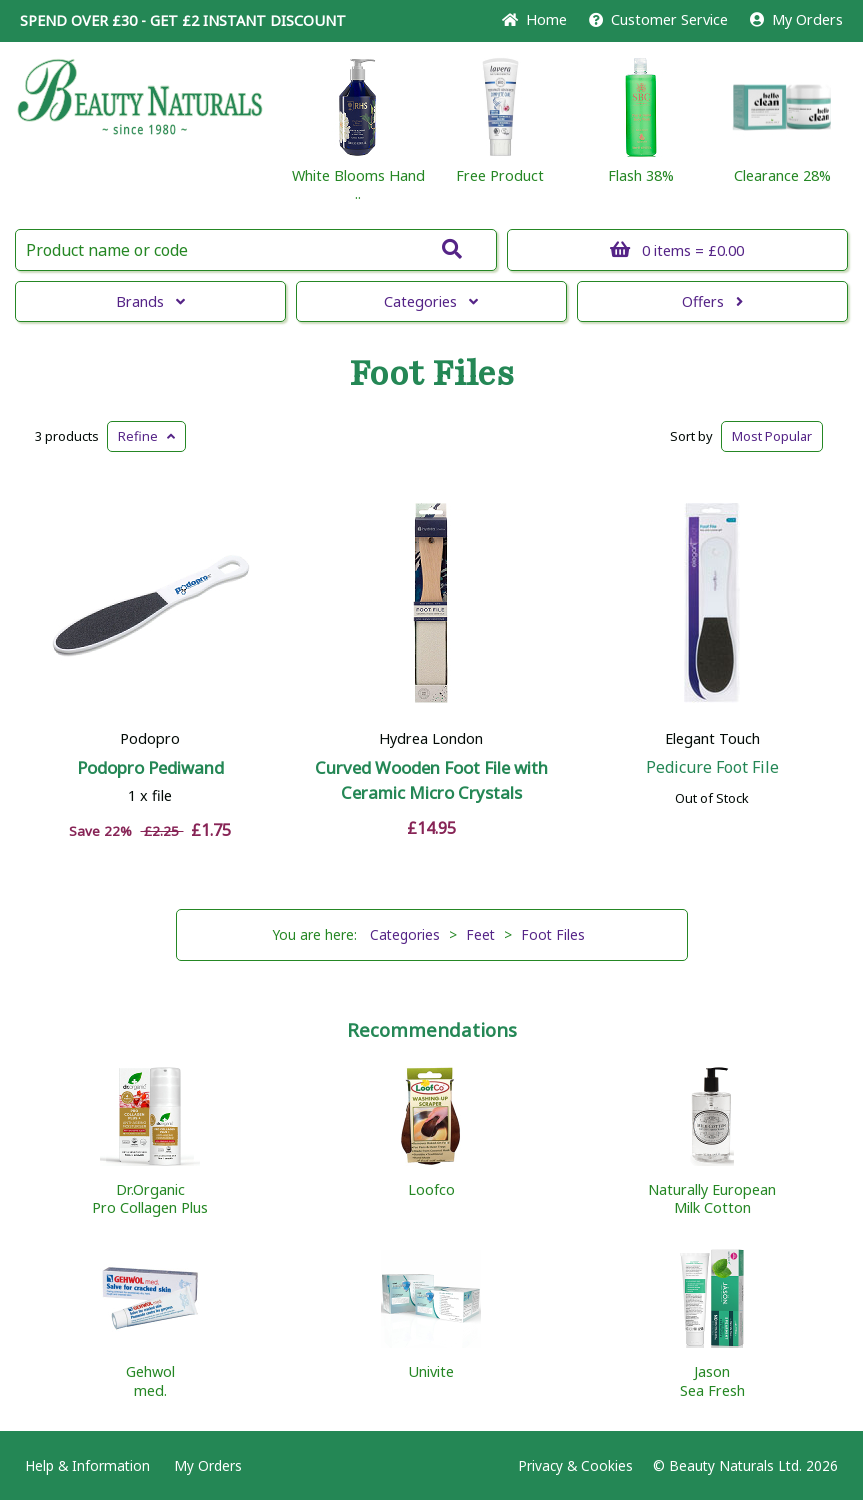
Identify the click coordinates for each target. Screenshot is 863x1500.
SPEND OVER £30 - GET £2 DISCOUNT (183, 20)
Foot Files (431, 374)
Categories (431, 301)
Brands (150, 301)
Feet (480, 934)
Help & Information (87, 1465)
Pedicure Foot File (712, 767)
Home (534, 19)
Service (658, 19)
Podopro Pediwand (150, 767)
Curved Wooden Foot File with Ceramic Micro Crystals (431, 780)
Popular (772, 436)
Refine (146, 436)
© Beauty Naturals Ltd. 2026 (745, 1465)
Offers (712, 301)
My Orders (796, 19)
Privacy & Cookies (575, 1465)
